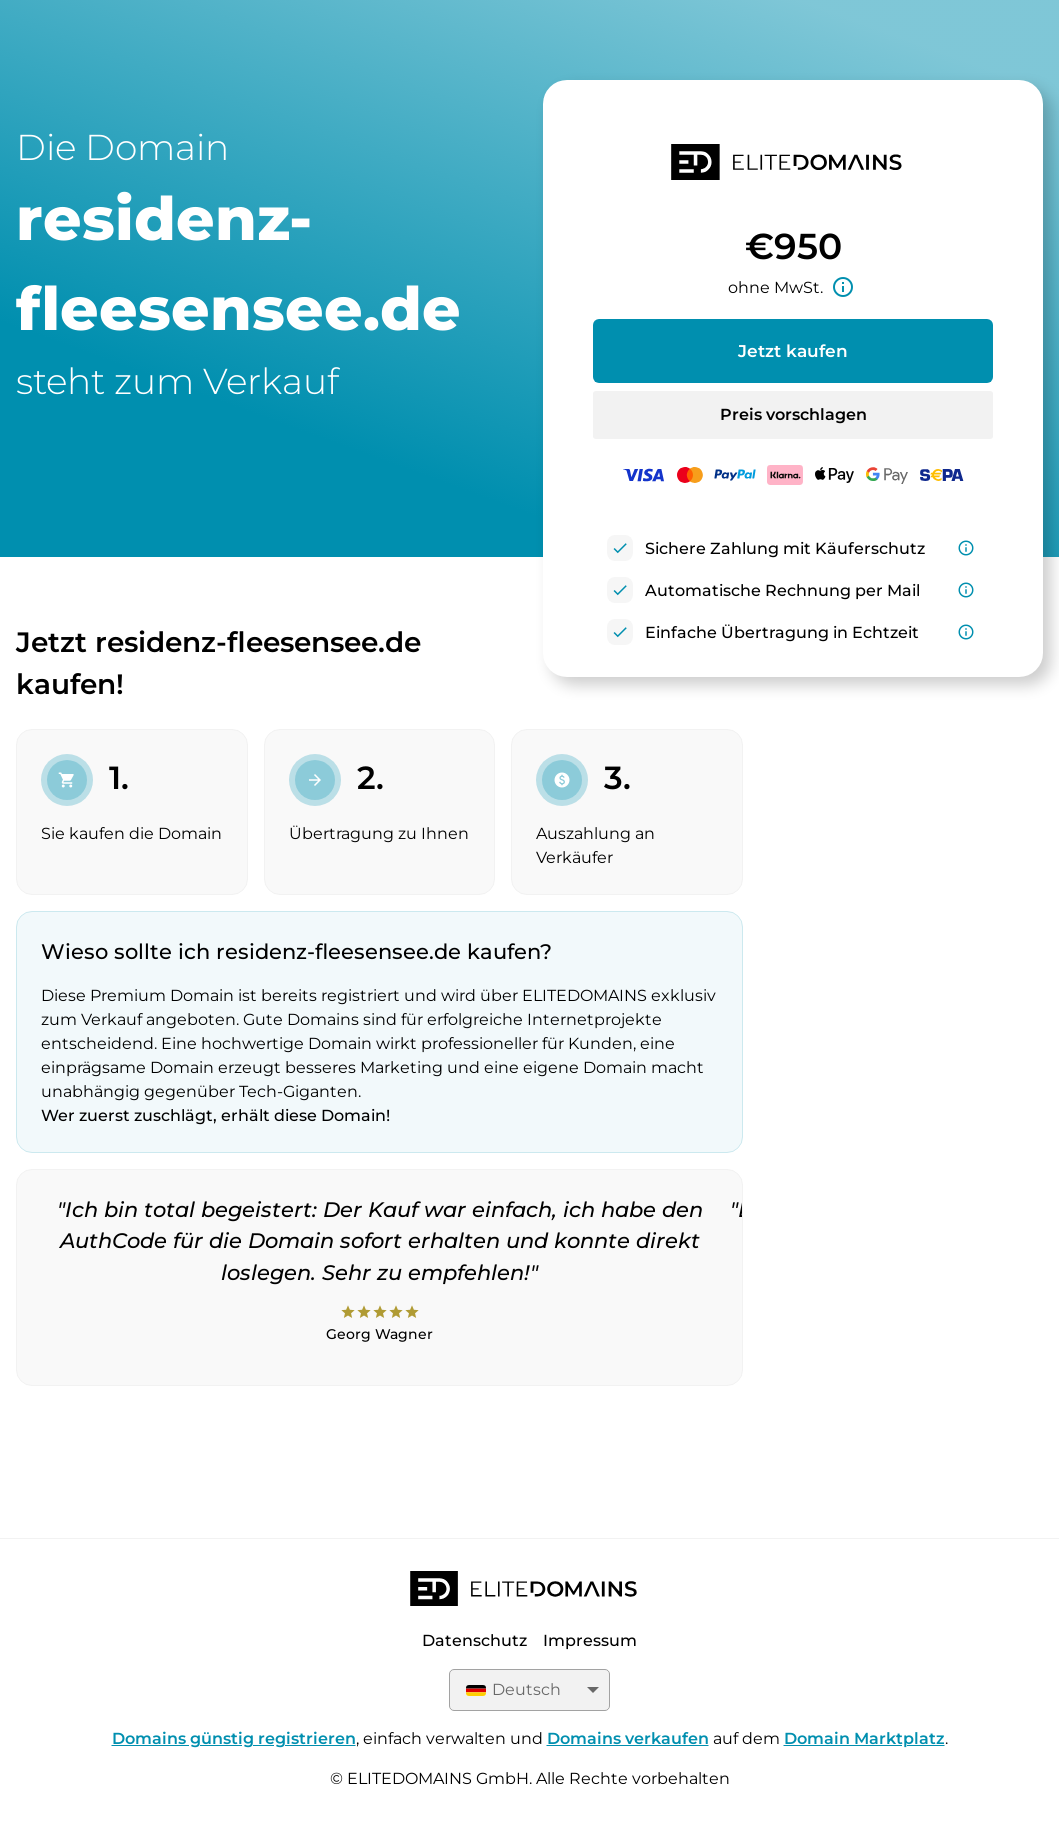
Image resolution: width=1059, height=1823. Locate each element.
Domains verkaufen (628, 1738)
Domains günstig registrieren (234, 1738)
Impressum (590, 1640)
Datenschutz (474, 1640)
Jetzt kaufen (793, 351)
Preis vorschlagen (793, 414)
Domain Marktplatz (864, 1738)
